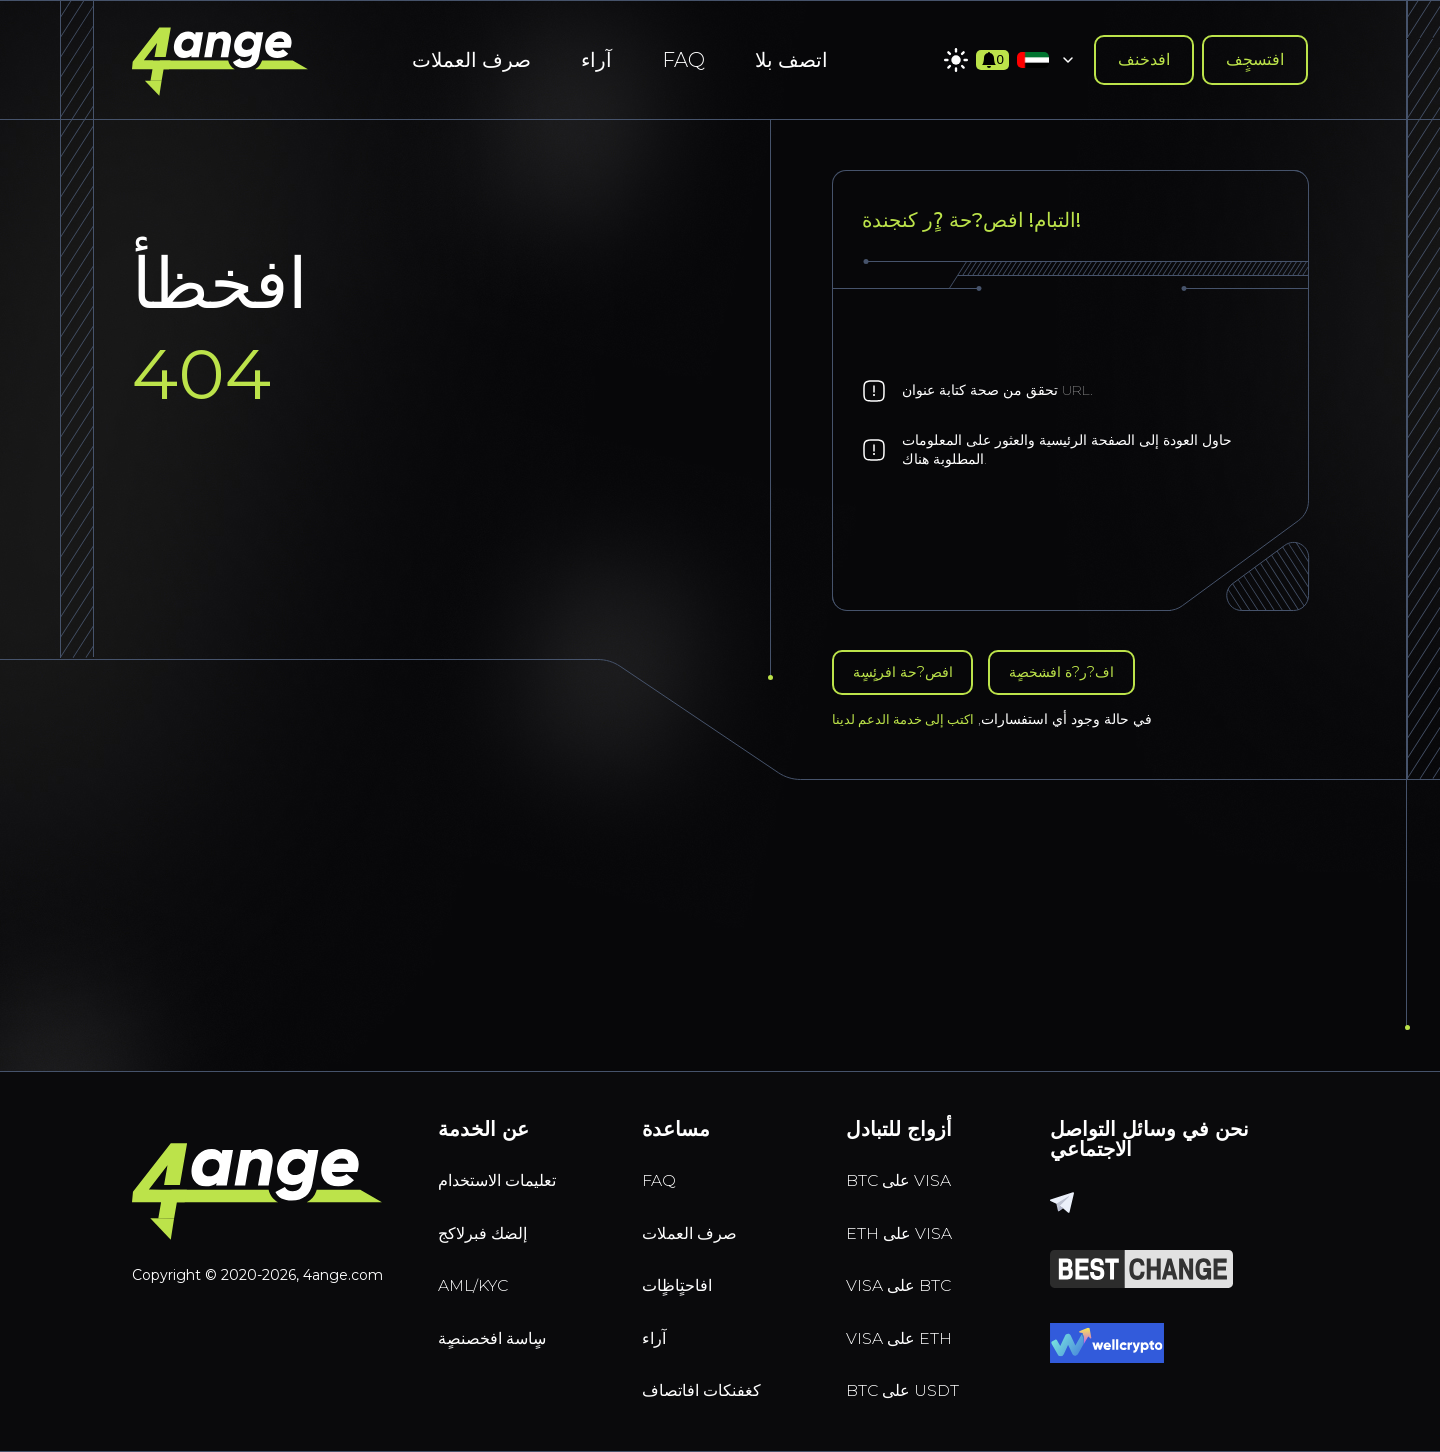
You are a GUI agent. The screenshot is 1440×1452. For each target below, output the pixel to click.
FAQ (683, 60)
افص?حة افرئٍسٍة (912, 674)
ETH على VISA (912, 1215)
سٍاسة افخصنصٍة (506, 1331)
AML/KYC (484, 1273)
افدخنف (1144, 59)
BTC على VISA (912, 1157)
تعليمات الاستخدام (514, 1157)
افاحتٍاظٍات (685, 1273)
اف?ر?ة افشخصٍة (1090, 674)
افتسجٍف (1255, 59)
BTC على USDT (916, 1389)
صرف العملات (471, 60)
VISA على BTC (912, 1273)
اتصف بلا (791, 60)
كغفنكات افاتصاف (716, 1389)
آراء (596, 60)
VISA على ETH (912, 1331)
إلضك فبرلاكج (494, 1215)
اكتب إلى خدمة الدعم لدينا (908, 724)
